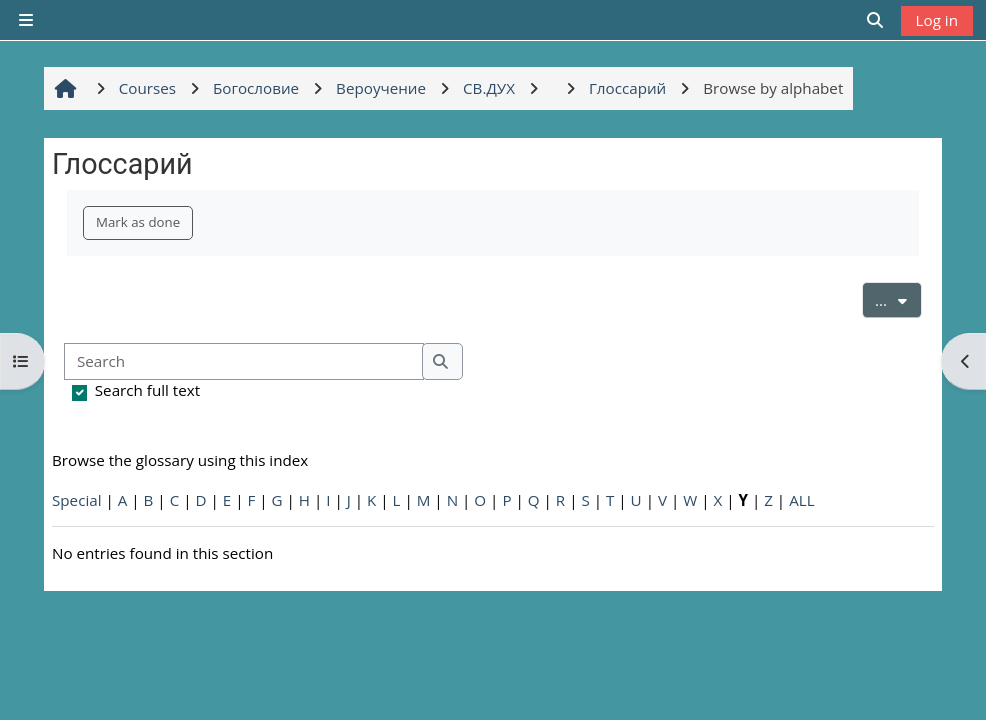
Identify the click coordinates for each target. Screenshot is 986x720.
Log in (937, 20)
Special (77, 500)
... (898, 299)
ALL (801, 500)
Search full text (147, 390)
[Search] (244, 361)
